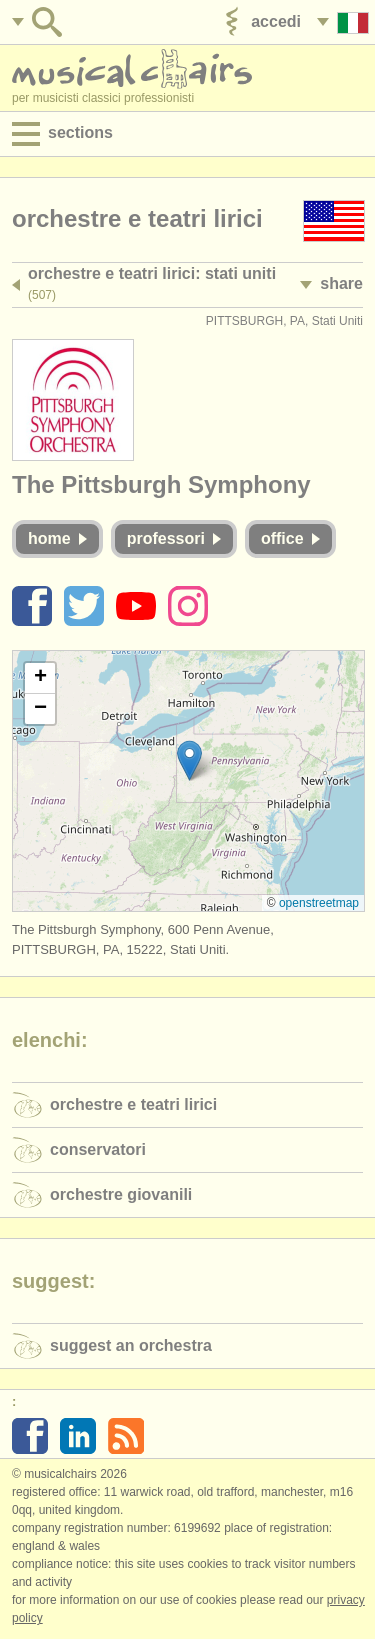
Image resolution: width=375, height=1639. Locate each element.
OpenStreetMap (319, 903)
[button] (189, 760)
